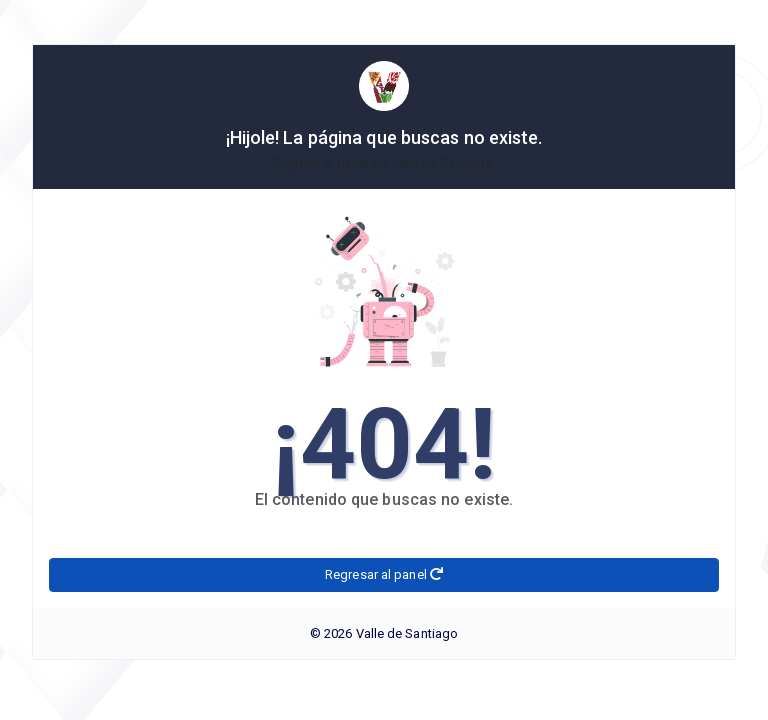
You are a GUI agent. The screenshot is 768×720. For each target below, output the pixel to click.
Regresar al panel (384, 574)
